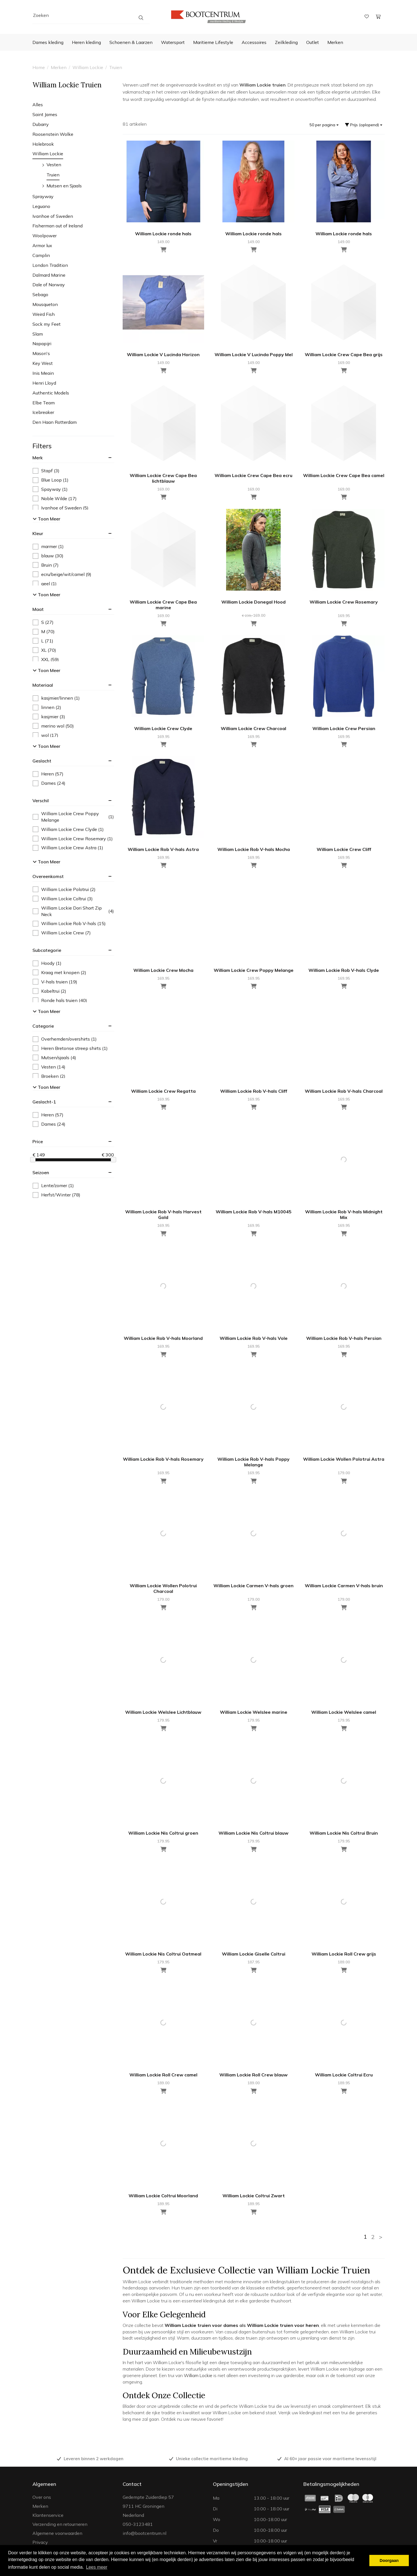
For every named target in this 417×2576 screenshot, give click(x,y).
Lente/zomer (53, 1185)
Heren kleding (86, 42)
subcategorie (46, 950)
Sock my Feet (46, 324)
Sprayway (43, 196)
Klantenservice (47, 2515)
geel (45, 583)
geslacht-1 (44, 1102)
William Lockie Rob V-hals (69, 923)
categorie (43, 1026)
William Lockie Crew (62, 933)
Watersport (173, 42)
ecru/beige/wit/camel (62, 574)
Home (38, 67)
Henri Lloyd (44, 383)
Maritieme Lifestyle (213, 42)
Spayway (50, 489)
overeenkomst (48, 876)
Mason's (41, 353)
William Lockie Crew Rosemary (73, 838)
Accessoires (254, 42)
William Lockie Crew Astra (68, 847)
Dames (49, 783)
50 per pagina (324, 124)
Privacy (40, 2542)
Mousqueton (45, 304)
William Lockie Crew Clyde (68, 829)
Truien (115, 67)
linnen (47, 707)
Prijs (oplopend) (363, 124)
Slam (37, 334)
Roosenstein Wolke (52, 134)
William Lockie (87, 67)
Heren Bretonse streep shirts (70, 1048)
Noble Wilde (55, 498)
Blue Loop (51, 480)
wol (45, 735)
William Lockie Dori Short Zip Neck (73, 911)
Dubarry (40, 124)
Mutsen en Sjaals (64, 186)
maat (38, 609)
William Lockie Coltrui (63, 898)
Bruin (46, 565)
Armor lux (42, 245)
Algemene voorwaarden (57, 2533)
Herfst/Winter (56, 1195)
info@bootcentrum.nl (144, 2533)
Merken (335, 42)
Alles (37, 104)
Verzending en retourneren (59, 2524)
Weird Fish (43, 314)
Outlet (312, 42)
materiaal (42, 685)
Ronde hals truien (60, 1000)
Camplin (41, 255)
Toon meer (46, 519)
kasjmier (49, 716)
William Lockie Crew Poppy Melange (73, 817)
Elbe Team (43, 402)
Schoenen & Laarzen (131, 42)
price (37, 1141)
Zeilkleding (286, 42)
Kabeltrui (49, 991)
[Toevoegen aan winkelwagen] (344, 371)
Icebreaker (43, 412)
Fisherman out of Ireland (57, 226)
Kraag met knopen (59, 972)
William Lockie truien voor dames (201, 2325)
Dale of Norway (48, 284)
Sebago (40, 294)
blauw (48, 556)
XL (44, 650)
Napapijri (41, 343)
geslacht (41, 761)
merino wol (53, 726)
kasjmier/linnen (56, 698)
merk (37, 457)
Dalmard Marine (48, 275)
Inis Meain (43, 373)
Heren (48, 774)
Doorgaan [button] (389, 2560)
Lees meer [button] (96, 2567)
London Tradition (50, 265)
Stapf (46, 470)
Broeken (49, 1076)
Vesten (54, 164)
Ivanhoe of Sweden (52, 216)
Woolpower (44, 235)
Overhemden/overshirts (65, 1039)
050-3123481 (138, 2524)
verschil (40, 800)
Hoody (47, 963)
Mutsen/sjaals (54, 1057)
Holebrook (43, 144)
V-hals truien (55, 982)
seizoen (40, 1172)
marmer (48, 546)
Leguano (41, 206)
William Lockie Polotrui (64, 889)
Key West (42, 363)
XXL (46, 659)
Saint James (44, 114)
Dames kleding (47, 42)
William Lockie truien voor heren (283, 2325)
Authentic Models (50, 393)
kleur (37, 533)
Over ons (41, 2497)
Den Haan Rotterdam (54, 422)
